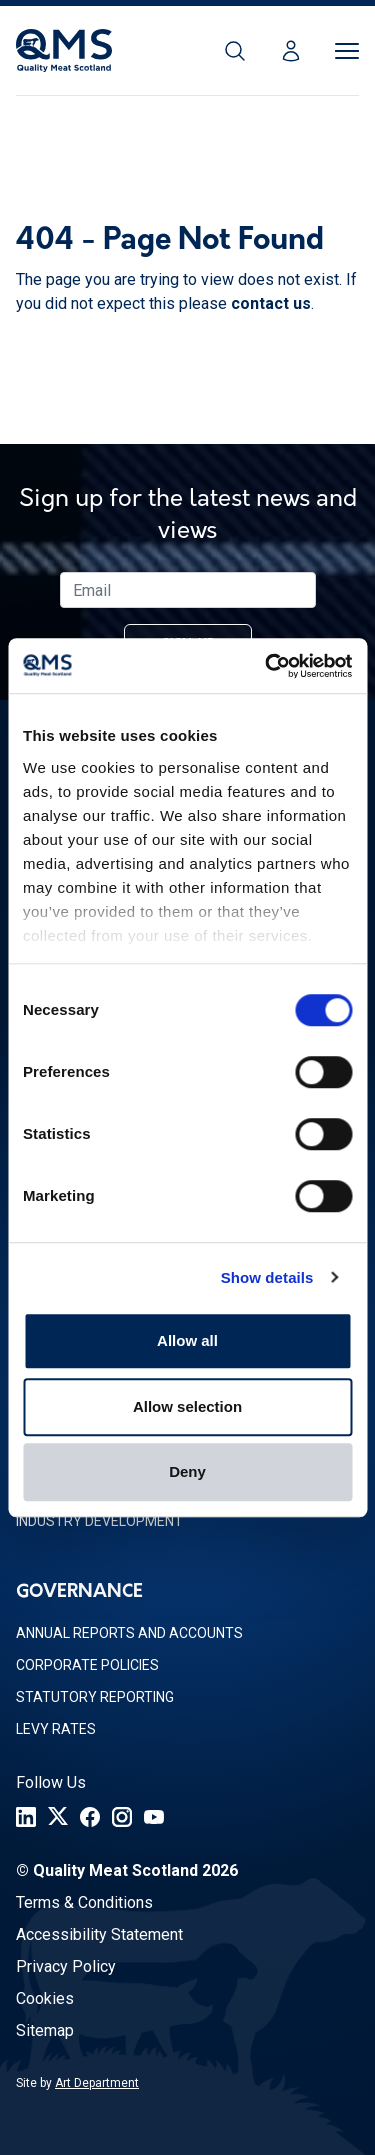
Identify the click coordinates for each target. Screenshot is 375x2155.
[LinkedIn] (26, 1817)
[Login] (291, 51)
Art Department (97, 2083)
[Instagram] (122, 1817)
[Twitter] (58, 1817)
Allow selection (187, 1406)
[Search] (235, 51)
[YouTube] (154, 1817)
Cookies (45, 1998)
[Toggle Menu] (347, 51)
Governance (79, 1592)
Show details (267, 1277)
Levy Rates (56, 1729)
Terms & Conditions (84, 1902)
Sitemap (45, 2030)
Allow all (187, 1340)
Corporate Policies (87, 1665)
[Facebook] (90, 1817)
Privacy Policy (66, 1966)
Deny (187, 1471)
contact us (271, 303)
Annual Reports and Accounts (129, 1633)
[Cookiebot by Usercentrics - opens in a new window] (267, 666)
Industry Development (99, 1521)
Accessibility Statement (99, 1934)
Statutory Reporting (95, 1697)
